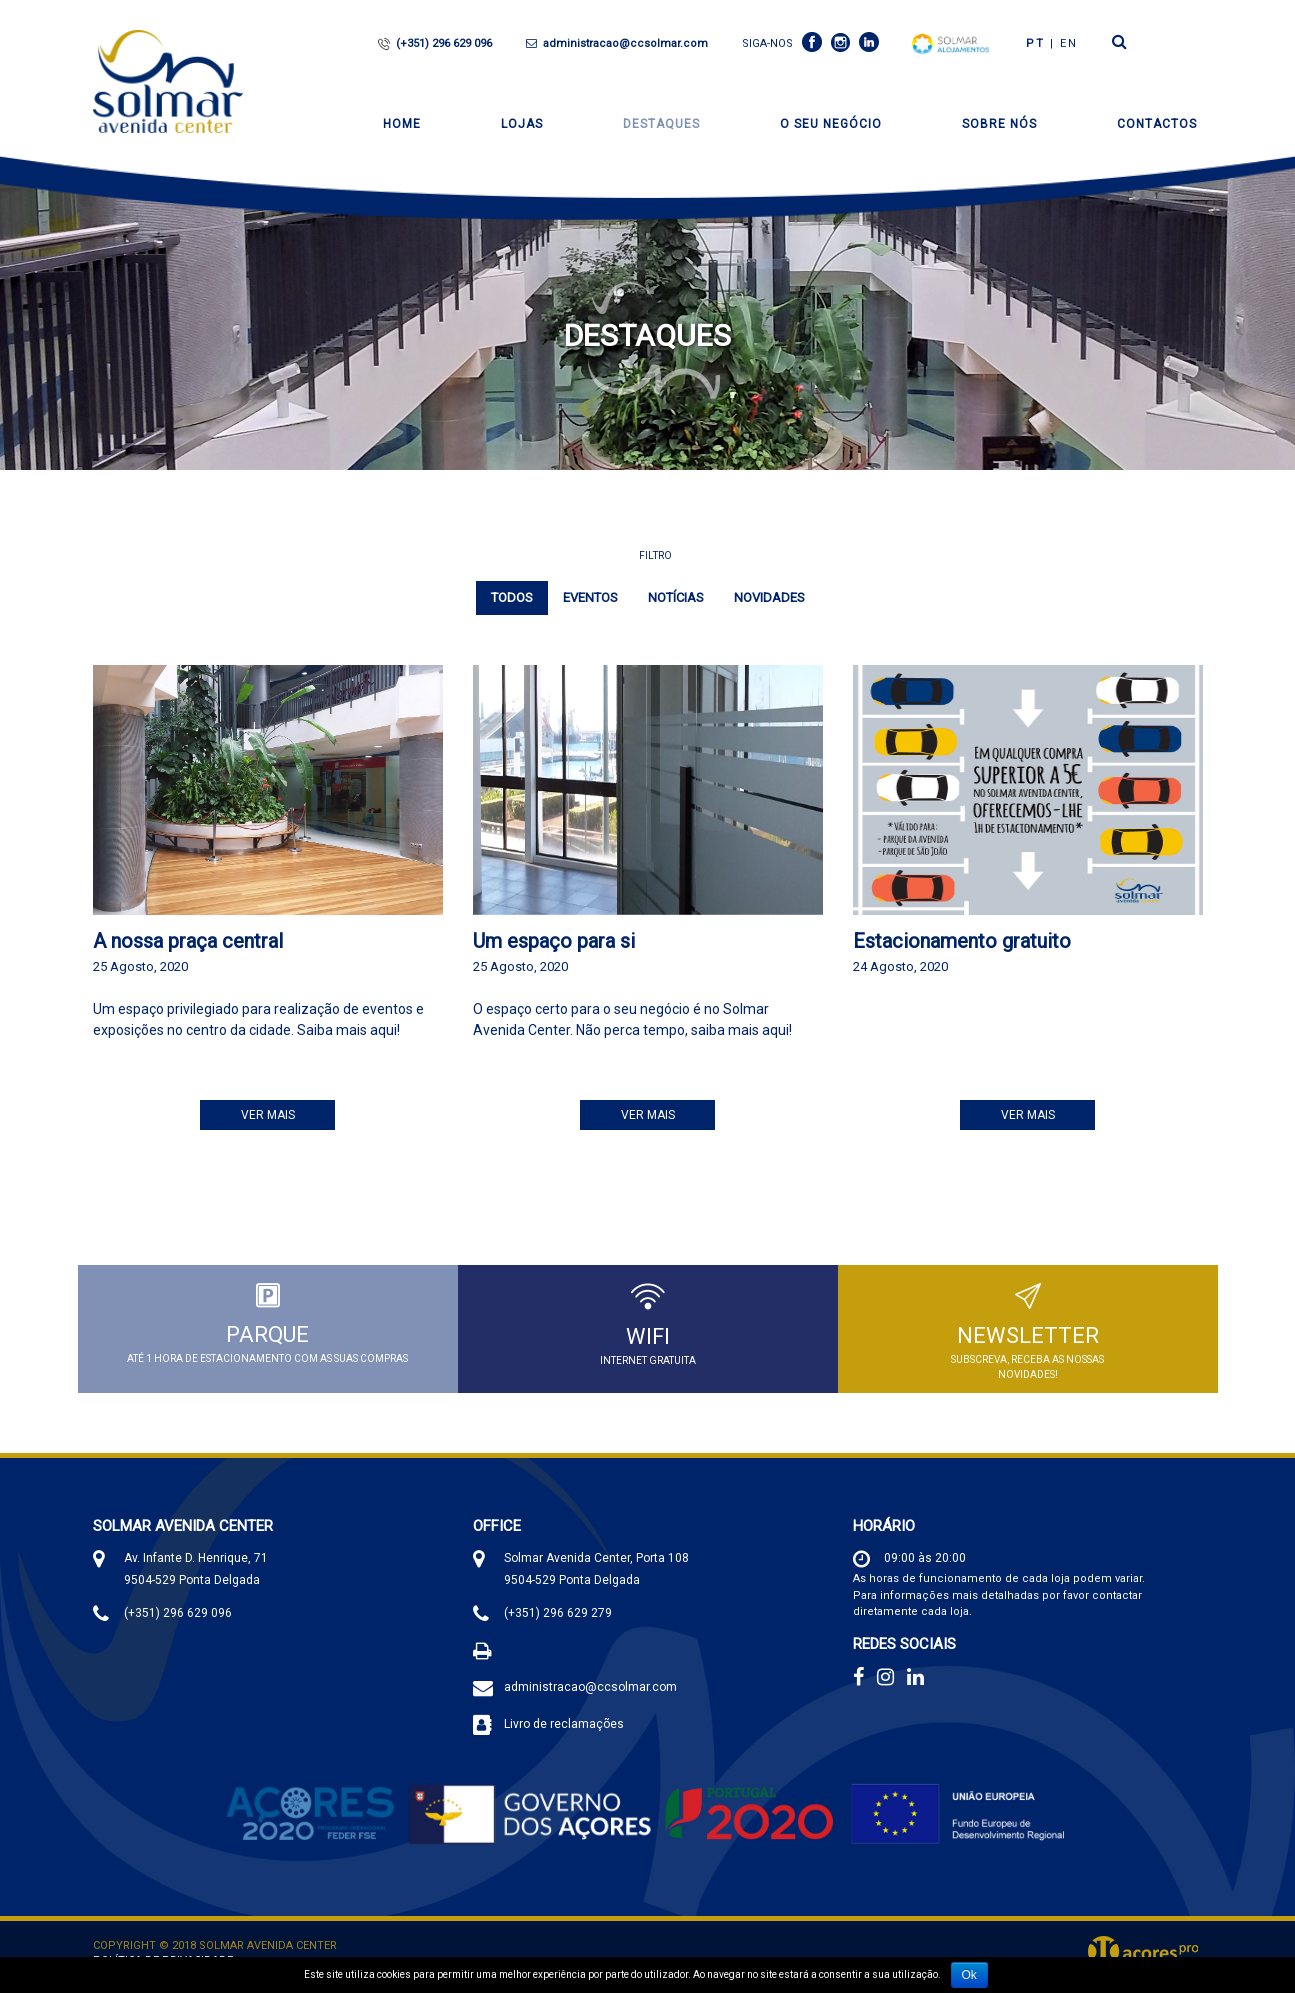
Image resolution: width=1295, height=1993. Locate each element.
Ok (969, 1975)
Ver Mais (268, 1115)
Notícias (676, 597)
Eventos (590, 597)
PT (1035, 43)
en (1069, 43)
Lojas (522, 124)
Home (402, 124)
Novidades (769, 597)
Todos (512, 597)
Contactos (1157, 124)
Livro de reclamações (564, 1726)
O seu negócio (831, 124)
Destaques (661, 124)
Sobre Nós (999, 124)
